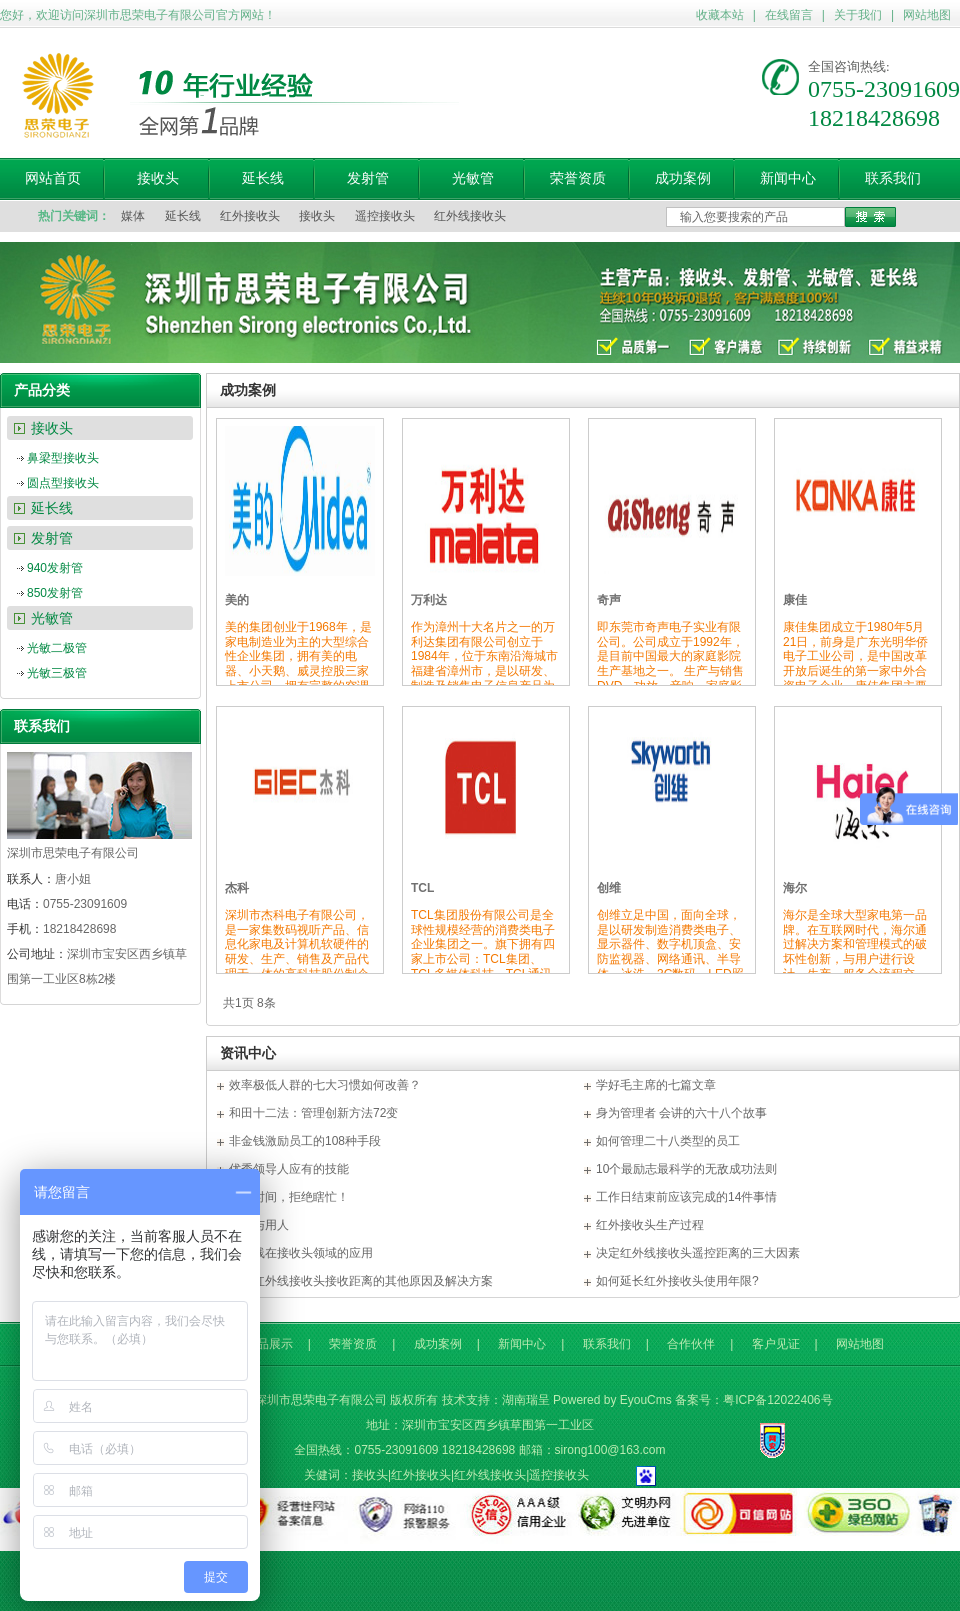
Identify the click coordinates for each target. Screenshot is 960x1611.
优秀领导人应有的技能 (289, 1169)
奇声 (609, 600)
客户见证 (776, 1344)
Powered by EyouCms (612, 1400)
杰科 (237, 888)
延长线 (263, 178)
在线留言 (789, 15)
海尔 (795, 888)
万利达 (429, 600)
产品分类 (42, 390)
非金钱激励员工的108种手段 (305, 1141)
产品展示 (269, 1344)
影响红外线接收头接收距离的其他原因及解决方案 (361, 1281)
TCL (422, 888)
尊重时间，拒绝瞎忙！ (289, 1197)
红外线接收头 (470, 216)
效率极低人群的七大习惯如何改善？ (325, 1085)
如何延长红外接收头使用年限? (677, 1281)
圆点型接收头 (63, 483)
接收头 (158, 178)
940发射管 (55, 568)
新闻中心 (788, 178)
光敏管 (473, 178)
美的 (237, 600)
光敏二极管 (57, 648)
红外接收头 (250, 216)
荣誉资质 (578, 178)
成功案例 (683, 178)
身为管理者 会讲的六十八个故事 (681, 1113)
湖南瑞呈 (526, 1400)
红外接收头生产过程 (650, 1225)
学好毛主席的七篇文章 (656, 1085)
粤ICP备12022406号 (777, 1400)
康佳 (795, 600)
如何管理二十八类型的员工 (668, 1141)
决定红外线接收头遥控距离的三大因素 (698, 1253)
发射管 (368, 178)
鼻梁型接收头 (63, 458)
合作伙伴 (691, 1344)
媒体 (133, 216)
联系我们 (893, 178)
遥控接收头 (385, 216)
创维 (609, 888)
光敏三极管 (57, 673)
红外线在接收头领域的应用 (301, 1253)
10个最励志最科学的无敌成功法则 (686, 1169)
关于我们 (858, 15)
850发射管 (55, 593)
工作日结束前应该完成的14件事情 (686, 1197)
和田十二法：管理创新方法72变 (313, 1113)
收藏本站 (720, 15)
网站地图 (927, 15)
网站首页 (53, 178)
